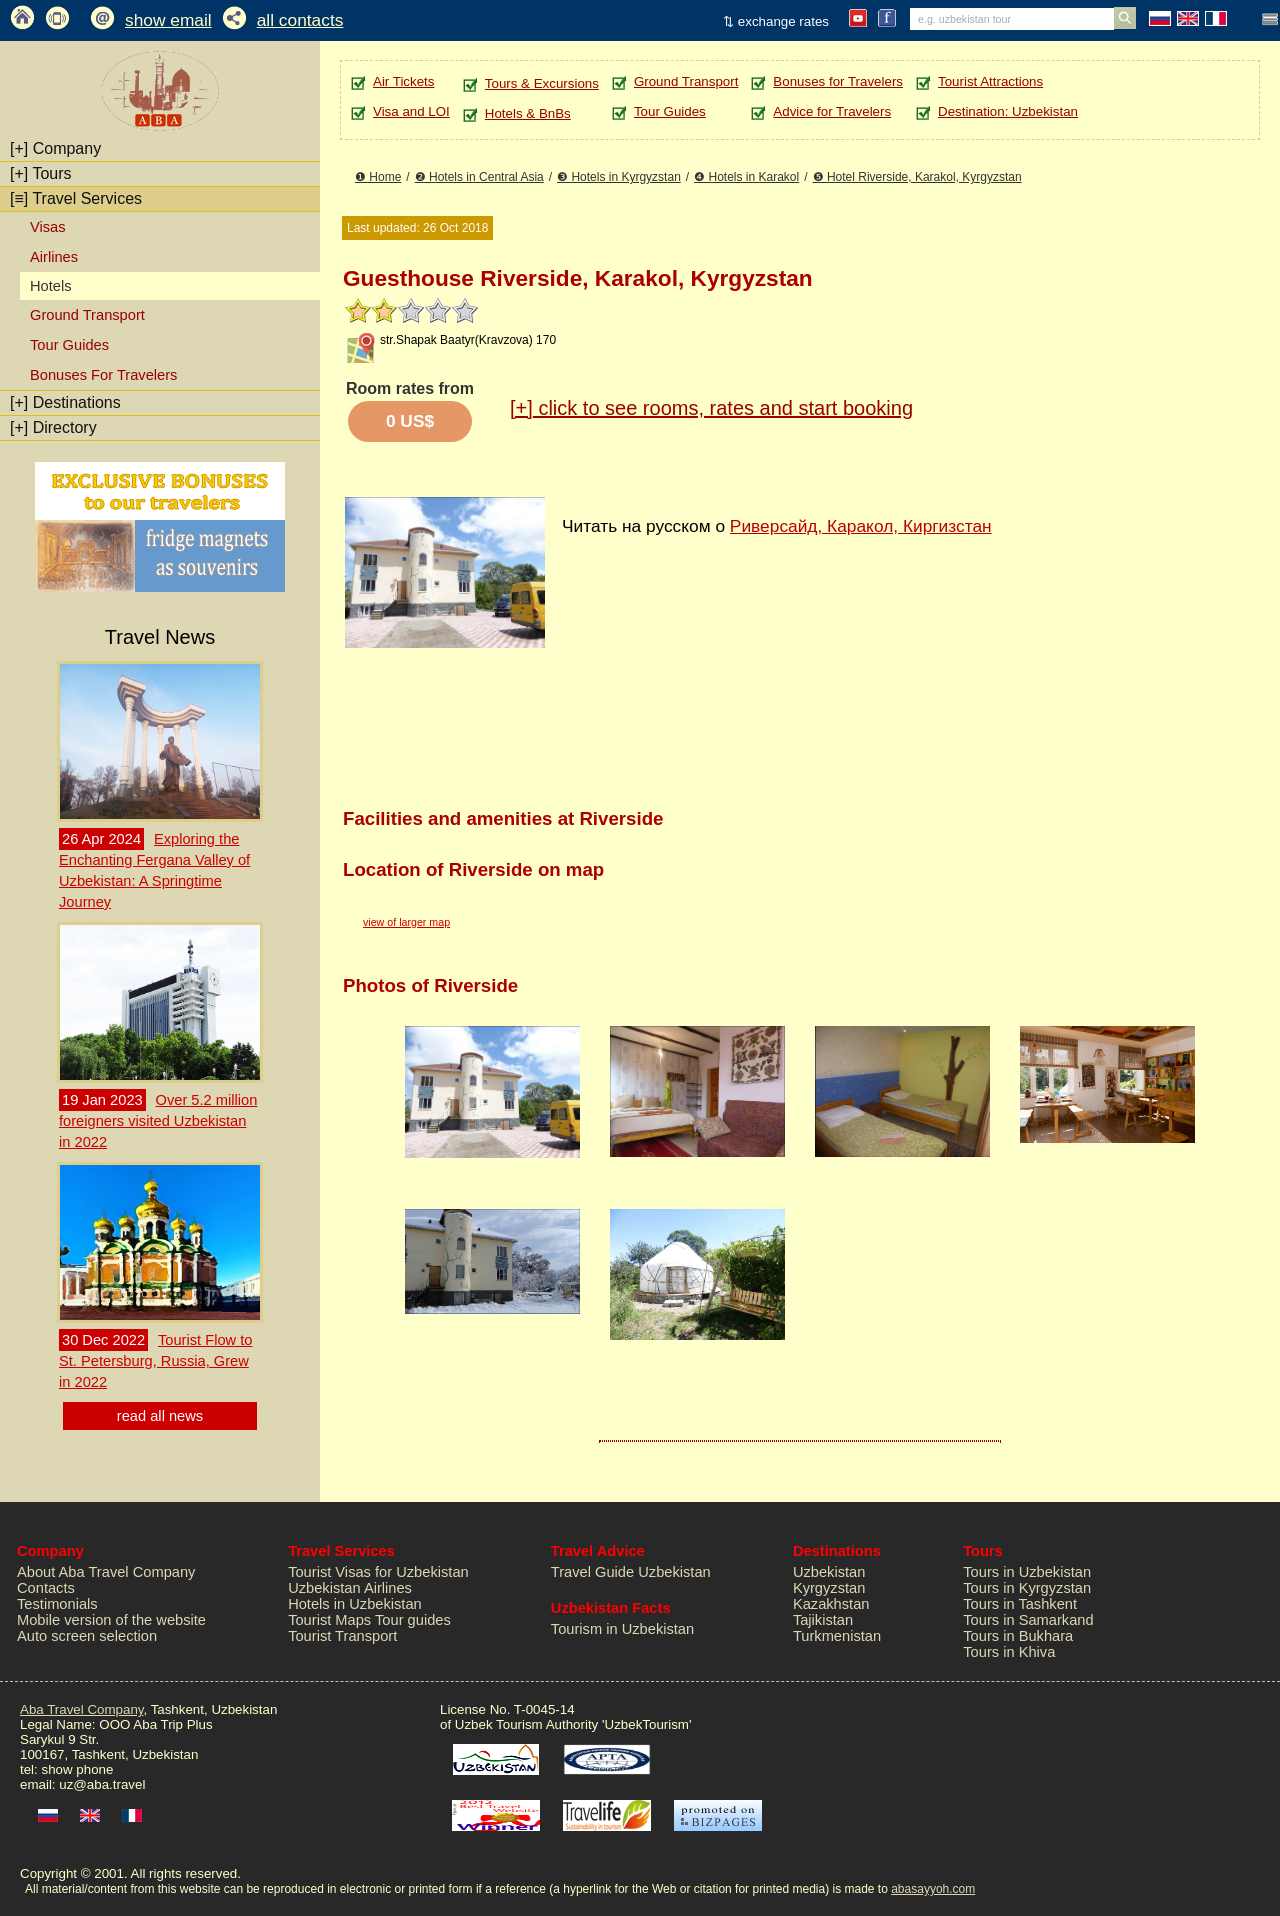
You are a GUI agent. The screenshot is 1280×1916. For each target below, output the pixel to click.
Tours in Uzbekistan (1027, 1572)
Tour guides (413, 1620)
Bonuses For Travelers (103, 375)
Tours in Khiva (1009, 1652)
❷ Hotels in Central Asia (479, 177)
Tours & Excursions (542, 83)
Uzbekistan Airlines (350, 1588)
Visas (48, 227)
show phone (77, 1769)
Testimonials (57, 1604)
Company (55, 148)
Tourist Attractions (990, 81)
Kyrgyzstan (829, 1588)
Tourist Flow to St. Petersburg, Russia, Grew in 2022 (155, 1361)
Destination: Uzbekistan (1008, 111)
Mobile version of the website (111, 1620)
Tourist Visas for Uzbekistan (378, 1572)
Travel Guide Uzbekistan (631, 1572)
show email (168, 20)
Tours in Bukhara (1018, 1636)
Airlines (54, 257)
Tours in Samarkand (1028, 1620)
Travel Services (76, 198)
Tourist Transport (342, 1636)
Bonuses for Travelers (838, 81)
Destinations (65, 402)
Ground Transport (87, 315)
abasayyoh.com (933, 1889)
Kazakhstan (831, 1604)
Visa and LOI (411, 111)
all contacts (300, 20)
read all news (160, 1416)
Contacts (46, 1588)
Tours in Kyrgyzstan (1027, 1588)
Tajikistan (823, 1620)
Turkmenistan (837, 1636)
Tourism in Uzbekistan (622, 1629)
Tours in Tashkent (1020, 1604)
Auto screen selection (87, 1636)
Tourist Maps (329, 1620)
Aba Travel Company (81, 1709)
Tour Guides (69, 345)
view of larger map (406, 922)
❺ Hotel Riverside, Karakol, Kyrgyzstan (917, 177)
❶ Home (378, 177)
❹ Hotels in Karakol (746, 177)
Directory (53, 427)
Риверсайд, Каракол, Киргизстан (861, 526)
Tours (41, 173)
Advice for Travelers (832, 111)
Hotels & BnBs (528, 113)
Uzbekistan (829, 1572)
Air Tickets (403, 81)
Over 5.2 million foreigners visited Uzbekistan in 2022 (158, 1121)
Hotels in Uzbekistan (355, 1604)
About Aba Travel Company (106, 1572)
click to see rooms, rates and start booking (711, 408)
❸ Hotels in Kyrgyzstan (619, 177)
